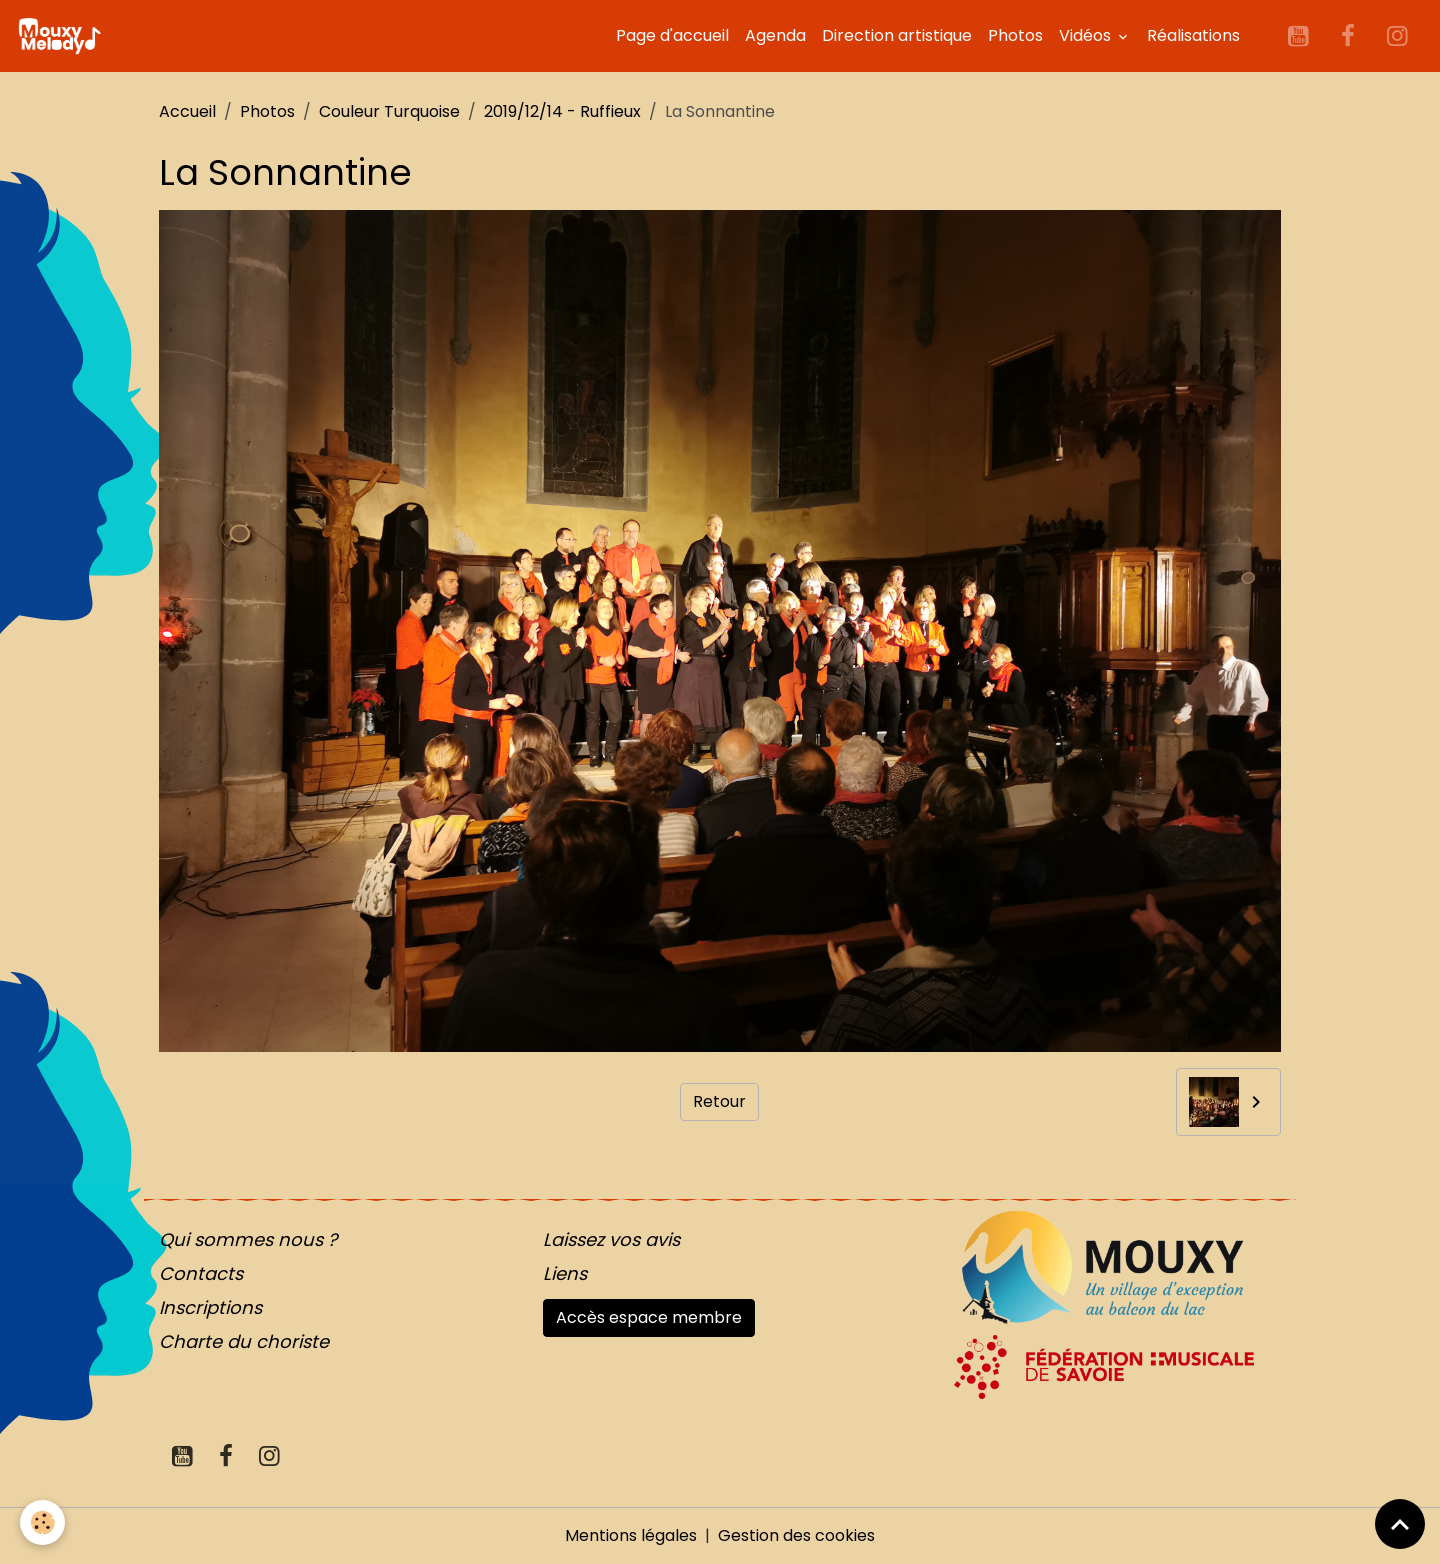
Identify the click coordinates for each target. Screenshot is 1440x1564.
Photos (1015, 35)
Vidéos (1087, 35)
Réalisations (1193, 35)
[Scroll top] (1400, 1524)
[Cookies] (42, 1522)
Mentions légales (631, 1535)
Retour (719, 1101)
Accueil (187, 111)
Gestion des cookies (796, 1535)
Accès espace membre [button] (649, 1317)
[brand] (63, 36)
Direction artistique (897, 35)
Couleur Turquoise (389, 111)
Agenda (775, 35)
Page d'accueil (672, 35)
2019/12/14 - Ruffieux (562, 111)
